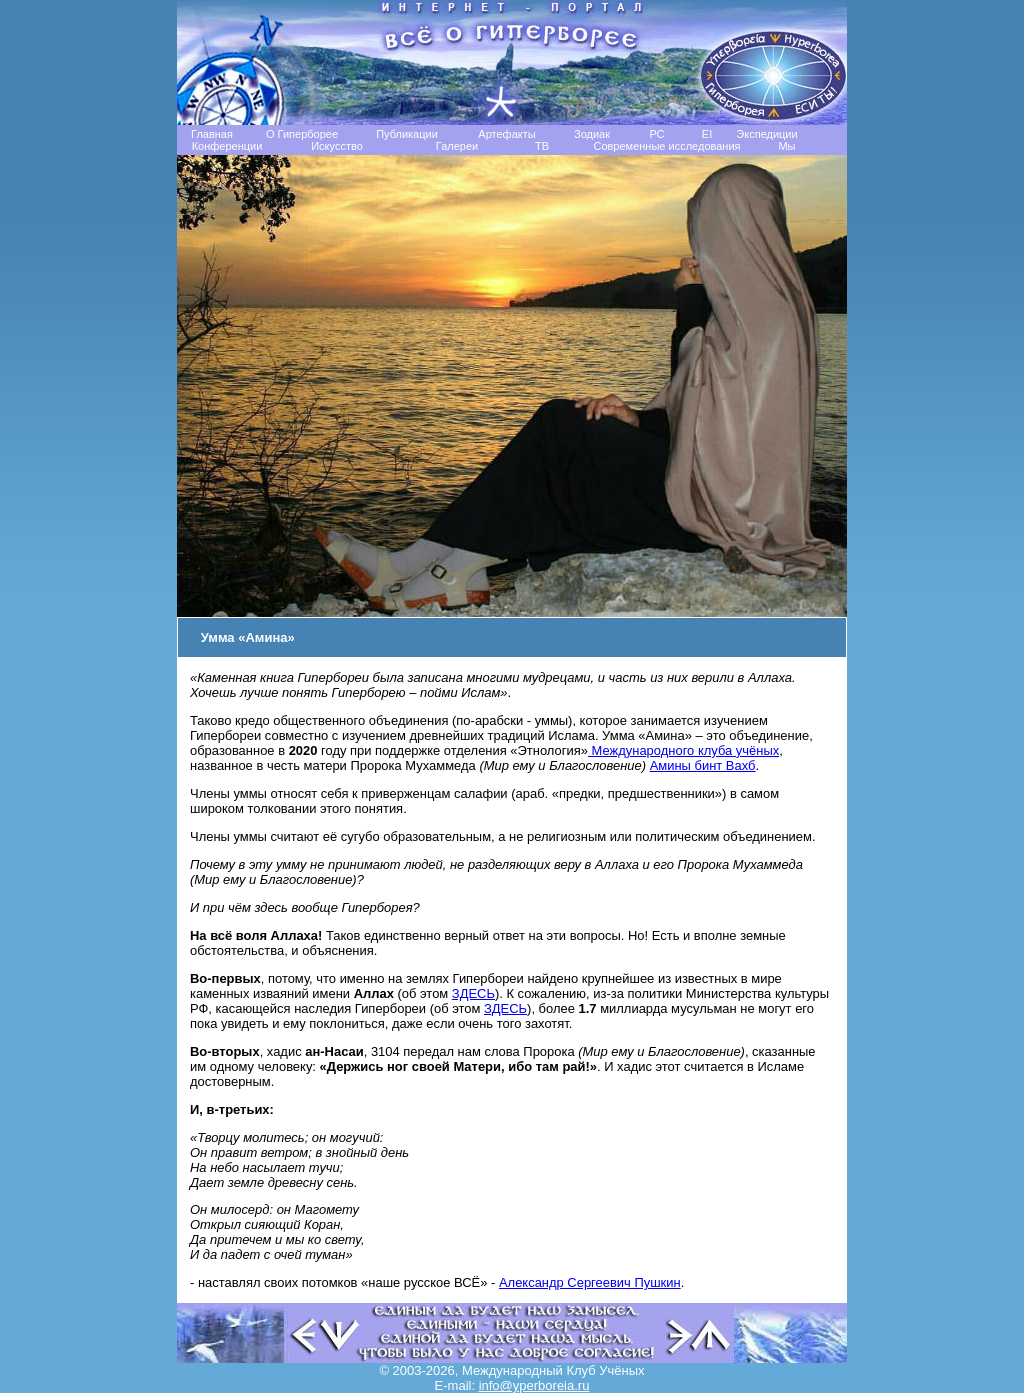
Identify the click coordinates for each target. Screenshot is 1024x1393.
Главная (212, 134)
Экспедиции (766, 134)
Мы (786, 146)
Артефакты (506, 134)
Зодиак (592, 134)
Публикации (407, 134)
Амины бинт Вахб (703, 765)
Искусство (337, 146)
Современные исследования (666, 146)
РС (656, 134)
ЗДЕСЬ (473, 993)
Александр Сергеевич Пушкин (590, 1282)
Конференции (227, 146)
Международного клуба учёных (683, 750)
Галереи (457, 146)
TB (542, 146)
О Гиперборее (302, 134)
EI (707, 134)
